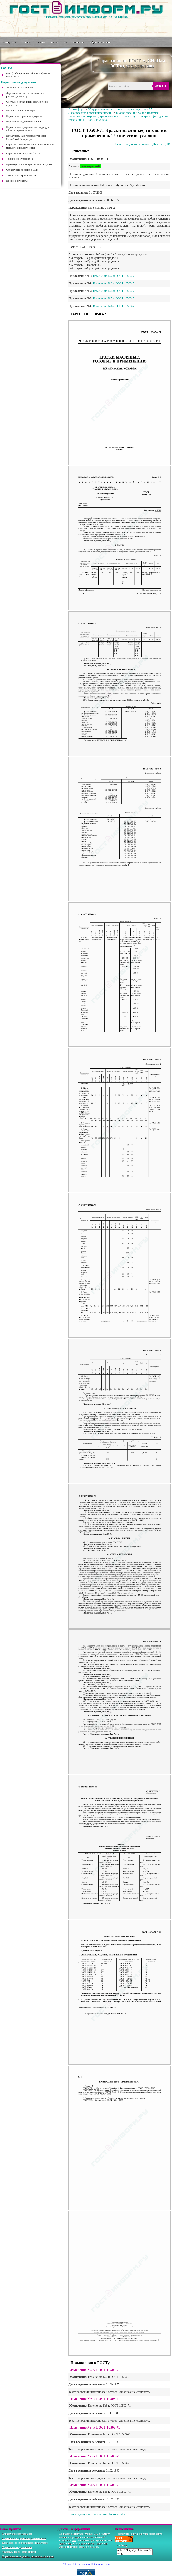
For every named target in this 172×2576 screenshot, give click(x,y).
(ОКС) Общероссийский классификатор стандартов (28, 75)
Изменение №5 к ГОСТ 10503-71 (114, 298)
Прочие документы (17, 180)
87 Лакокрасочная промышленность (110, 111)
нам (74, 2540)
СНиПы (40, 41)
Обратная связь (100, 41)
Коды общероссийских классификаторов (25, 2542)
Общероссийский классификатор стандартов (117, 109)
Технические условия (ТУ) (21, 158)
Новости (78, 41)
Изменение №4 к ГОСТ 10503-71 (114, 291)
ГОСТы (26, 41)
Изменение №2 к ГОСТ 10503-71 (114, 275)
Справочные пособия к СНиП (22, 169)
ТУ (65, 41)
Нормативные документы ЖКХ (23, 121)
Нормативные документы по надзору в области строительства (27, 128)
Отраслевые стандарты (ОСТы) (23, 153)
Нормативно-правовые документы (25, 116)
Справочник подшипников (17, 2547)
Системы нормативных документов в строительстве (27, 103)
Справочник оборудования (17, 2533)
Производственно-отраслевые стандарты (29, 164)
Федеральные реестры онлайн (19, 2551)
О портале (9, 41)
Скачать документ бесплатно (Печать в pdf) (142, 144)
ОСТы (54, 41)
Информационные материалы (22, 110)
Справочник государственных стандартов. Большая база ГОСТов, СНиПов (86, 16)
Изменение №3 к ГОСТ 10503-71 (114, 283)
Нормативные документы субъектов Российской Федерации (26, 137)
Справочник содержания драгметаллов (24, 2538)
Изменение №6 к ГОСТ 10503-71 (114, 306)
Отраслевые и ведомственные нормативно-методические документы (30, 146)
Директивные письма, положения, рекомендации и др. (25, 94)
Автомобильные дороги (19, 87)
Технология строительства (21, 175)
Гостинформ (76, 109)
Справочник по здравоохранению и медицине (27, 2556)
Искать (160, 86)
